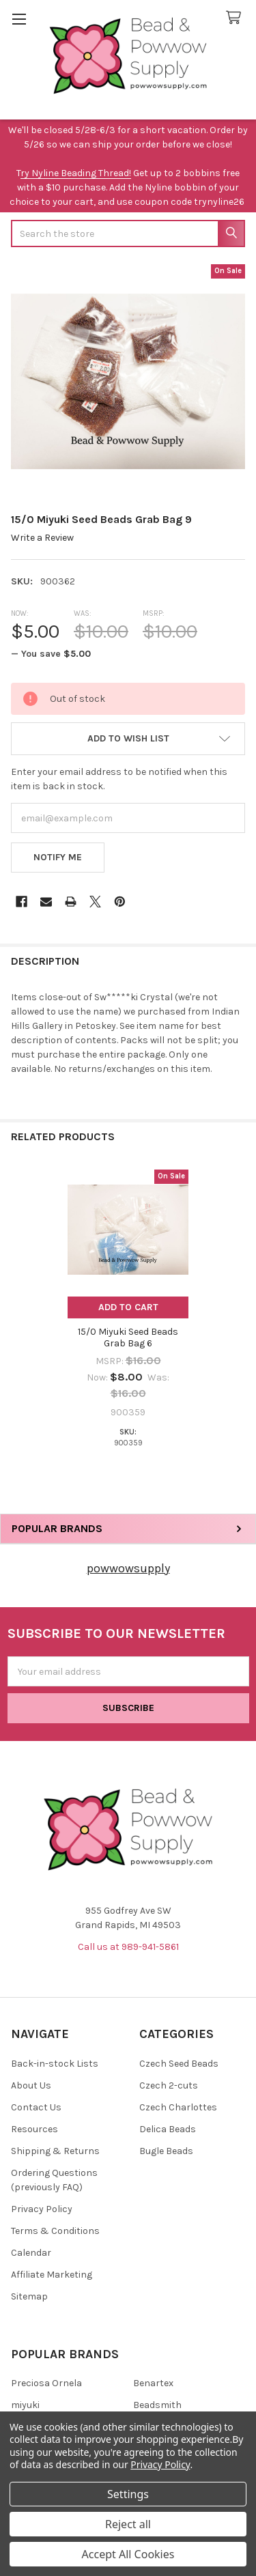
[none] (128, 381)
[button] (128, 738)
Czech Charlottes (178, 2107)
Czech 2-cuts (168, 2085)
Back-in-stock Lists (54, 2063)
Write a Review (42, 537)
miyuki (25, 2405)
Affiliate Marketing (51, 2274)
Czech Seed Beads (178, 2063)
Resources (34, 2129)
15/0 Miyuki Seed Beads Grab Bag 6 (128, 1338)
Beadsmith (157, 2405)
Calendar (31, 2253)
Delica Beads (167, 2129)
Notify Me (57, 857)
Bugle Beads (166, 2151)
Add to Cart (128, 1307)
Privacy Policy (41, 2209)
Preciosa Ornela (46, 2383)
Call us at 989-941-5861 (128, 1947)
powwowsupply (128, 1568)
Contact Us (36, 2107)
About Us (31, 2085)
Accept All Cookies (128, 2554)
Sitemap (29, 2296)
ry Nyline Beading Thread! (75, 173)
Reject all (128, 2524)
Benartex (153, 2383)
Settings (128, 2494)
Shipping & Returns (55, 2151)
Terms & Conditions (55, 2231)
